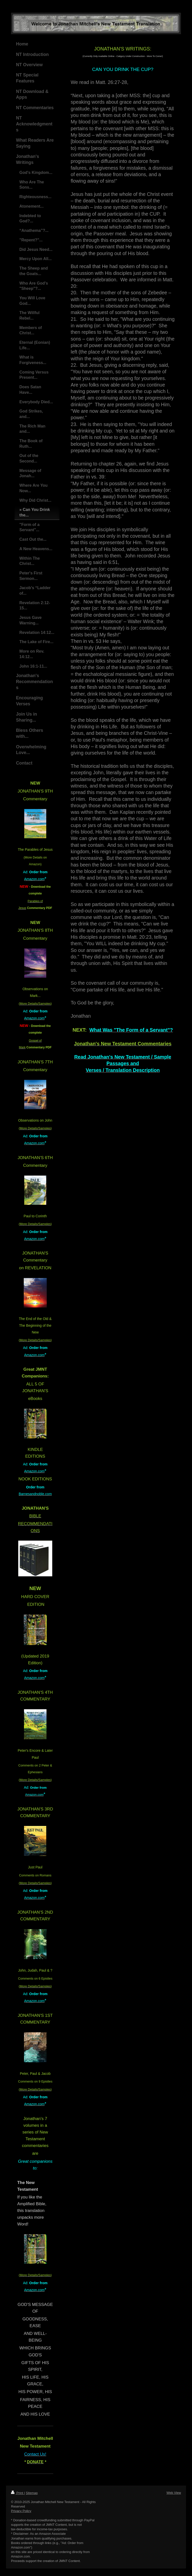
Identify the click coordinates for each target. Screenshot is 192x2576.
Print (17, 2493)
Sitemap (32, 2493)
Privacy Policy (21, 2511)
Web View (173, 2493)
